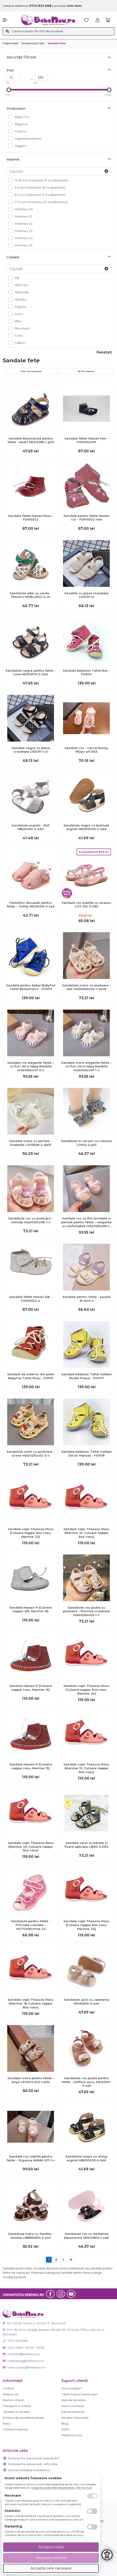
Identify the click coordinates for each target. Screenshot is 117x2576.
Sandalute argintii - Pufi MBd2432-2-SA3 (31, 827)
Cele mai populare (31, 371)
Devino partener (73, 2412)
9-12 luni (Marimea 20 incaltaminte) (40, 202)
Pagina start (10, 43)
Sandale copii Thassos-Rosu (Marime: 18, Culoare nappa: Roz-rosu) (31, 2003)
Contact (8, 2388)
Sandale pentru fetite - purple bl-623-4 (86, 1298)
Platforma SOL (71, 2435)
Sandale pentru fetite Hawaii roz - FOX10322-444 (86, 517)
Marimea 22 (22, 223)
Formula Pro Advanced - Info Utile (32, 2464)
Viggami (19, 145)
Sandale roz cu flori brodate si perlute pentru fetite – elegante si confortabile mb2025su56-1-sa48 (86, 1222)
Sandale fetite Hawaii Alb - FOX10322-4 (30, 1298)
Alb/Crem (20, 285)
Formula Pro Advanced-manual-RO (33, 2458)
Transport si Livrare (17, 2406)
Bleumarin (21, 328)
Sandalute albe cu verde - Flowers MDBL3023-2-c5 (30, 595)
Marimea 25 (22, 245)
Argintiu (19, 306)
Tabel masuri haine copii (79, 2394)
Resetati (104, 352)
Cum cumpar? (71, 2388)
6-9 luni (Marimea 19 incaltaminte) (38, 194)
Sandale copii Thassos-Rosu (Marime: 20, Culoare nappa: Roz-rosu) (31, 1846)
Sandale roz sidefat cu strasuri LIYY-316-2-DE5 (86, 904)
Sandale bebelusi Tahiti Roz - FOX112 (86, 672)
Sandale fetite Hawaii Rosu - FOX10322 (31, 517)
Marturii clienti (13, 2400)
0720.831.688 (15, 2340)
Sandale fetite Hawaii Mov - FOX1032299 (86, 440)
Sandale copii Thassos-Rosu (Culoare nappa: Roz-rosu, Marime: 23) (31, 1532)
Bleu (17, 321)
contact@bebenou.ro (21, 2354)
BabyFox (20, 124)
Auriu (17, 314)
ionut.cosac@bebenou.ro (24, 2367)
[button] (10, 20)
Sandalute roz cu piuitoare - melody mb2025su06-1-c (30, 1220)
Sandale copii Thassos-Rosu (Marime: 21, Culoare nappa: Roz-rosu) (86, 1532)
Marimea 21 (22, 216)
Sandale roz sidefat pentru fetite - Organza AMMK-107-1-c (31, 2158)
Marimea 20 (22, 209)
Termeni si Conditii (16, 2412)
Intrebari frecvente (75, 2417)
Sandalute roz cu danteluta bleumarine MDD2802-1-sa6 (86, 2235)
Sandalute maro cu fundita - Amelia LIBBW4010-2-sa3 (31, 2235)
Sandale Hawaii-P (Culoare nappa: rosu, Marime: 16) (30, 1687)
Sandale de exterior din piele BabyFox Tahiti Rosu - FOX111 (30, 1376)
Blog (64, 2423)
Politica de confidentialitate (23, 2417)
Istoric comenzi (72, 2406)
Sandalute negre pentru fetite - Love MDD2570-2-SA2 (30, 672)
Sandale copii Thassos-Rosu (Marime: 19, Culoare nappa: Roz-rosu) (86, 1768)
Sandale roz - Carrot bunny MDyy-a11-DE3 (86, 750)
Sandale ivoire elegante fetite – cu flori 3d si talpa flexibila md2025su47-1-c (86, 1066)
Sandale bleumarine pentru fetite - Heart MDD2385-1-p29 (30, 440)
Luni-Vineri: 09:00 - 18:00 (23, 2347)
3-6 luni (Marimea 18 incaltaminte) (39, 187)
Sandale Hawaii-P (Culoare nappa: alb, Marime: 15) (30, 1609)
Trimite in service (15, 2429)
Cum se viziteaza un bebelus (29, 2470)
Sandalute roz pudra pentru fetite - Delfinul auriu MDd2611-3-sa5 (86, 2082)
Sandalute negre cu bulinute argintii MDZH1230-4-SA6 (86, 827)
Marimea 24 (22, 238)
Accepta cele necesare (50, 2568)
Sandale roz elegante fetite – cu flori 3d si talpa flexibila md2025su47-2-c (30, 1066)
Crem (17, 335)
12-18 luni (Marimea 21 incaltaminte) (40, 180)
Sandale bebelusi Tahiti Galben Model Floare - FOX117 (86, 1376)
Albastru (19, 299)
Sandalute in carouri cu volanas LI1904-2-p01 (86, 1143)
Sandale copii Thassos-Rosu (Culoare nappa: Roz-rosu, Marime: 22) (86, 1689)
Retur (7, 2423)
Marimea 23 (22, 231)
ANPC (65, 2429)
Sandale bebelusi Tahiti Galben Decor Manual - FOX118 (86, 1453)
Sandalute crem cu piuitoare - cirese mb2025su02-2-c (31, 1453)
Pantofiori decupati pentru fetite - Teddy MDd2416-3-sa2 (31, 904)
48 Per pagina (86, 371)
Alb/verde (20, 292)
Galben (19, 342)
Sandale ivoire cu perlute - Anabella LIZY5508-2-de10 (30, 1143)
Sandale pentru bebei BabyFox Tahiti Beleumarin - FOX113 (30, 987)
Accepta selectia (51, 2558)
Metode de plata (73, 2400)
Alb (15, 277)
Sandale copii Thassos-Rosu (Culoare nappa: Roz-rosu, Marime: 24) (86, 1925)
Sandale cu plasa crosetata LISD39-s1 (86, 595)
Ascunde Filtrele (58, 57)
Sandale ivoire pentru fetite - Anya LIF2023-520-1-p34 (30, 2080)
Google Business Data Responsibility (53, 2487)
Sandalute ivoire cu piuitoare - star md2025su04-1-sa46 (86, 987)
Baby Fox (20, 117)
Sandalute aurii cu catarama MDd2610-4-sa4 (86, 2001)
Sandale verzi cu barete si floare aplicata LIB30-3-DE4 (86, 1844)
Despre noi (11, 2394)
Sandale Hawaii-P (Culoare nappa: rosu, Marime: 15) (30, 1766)
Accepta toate (51, 2547)
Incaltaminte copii (32, 43)
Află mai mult (84, 2487)
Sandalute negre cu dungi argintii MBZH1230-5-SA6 (86, 2158)
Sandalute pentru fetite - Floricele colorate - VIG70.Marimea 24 (31, 1925)
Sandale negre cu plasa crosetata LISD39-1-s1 (31, 750)
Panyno (19, 131)
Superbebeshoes (26, 138)
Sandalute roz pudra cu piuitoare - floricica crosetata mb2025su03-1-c (86, 1611)
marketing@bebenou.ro (23, 2361)
